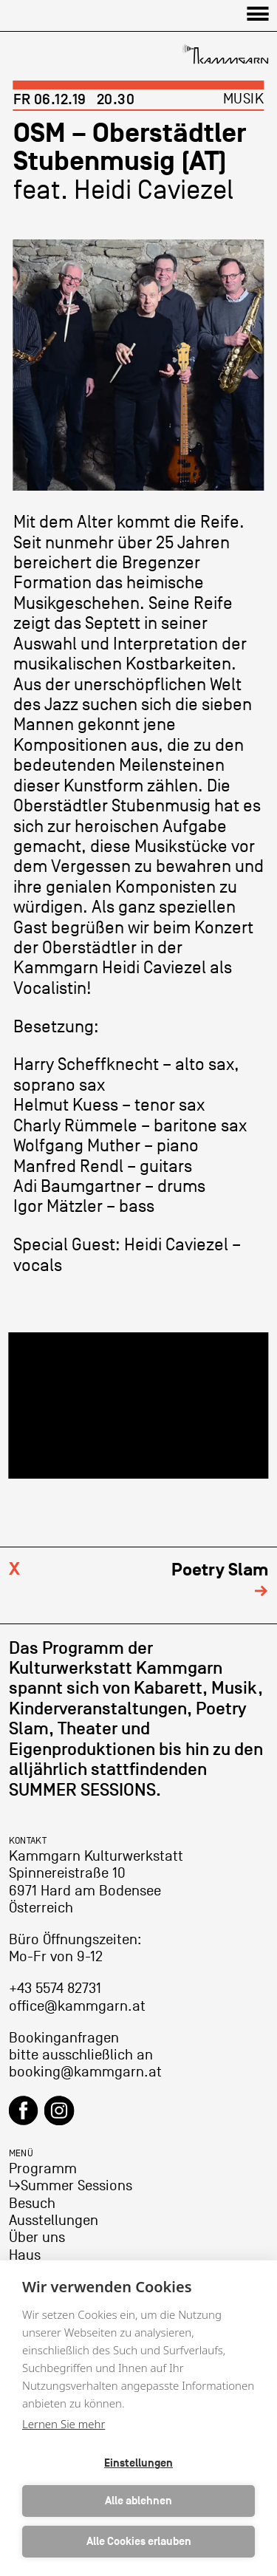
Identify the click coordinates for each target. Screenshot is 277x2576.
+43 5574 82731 (55, 1988)
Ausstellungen (53, 2220)
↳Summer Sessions (70, 2186)
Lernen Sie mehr (63, 2423)
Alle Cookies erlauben (138, 2542)
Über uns (37, 2237)
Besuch (32, 2203)
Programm (43, 2169)
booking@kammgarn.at (85, 2072)
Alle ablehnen (138, 2501)
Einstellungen (138, 2463)
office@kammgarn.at (77, 2006)
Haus (25, 2255)
